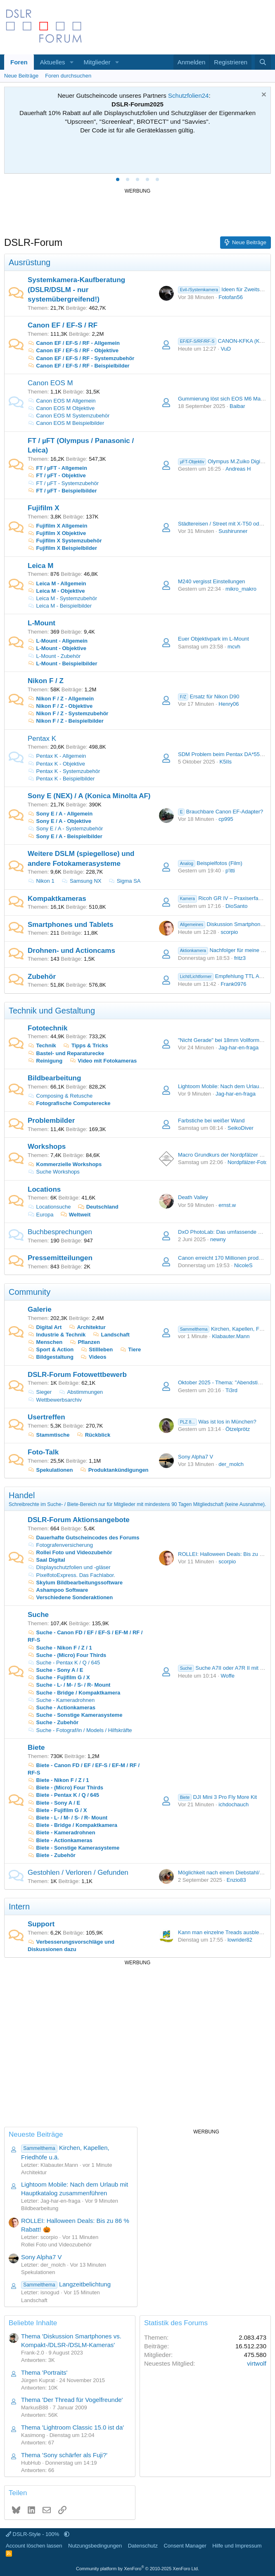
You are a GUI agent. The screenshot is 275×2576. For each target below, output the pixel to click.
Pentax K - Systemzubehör (64, 771)
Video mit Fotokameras (103, 1061)
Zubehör (42, 976)
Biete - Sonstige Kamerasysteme (73, 1848)
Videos (94, 1357)
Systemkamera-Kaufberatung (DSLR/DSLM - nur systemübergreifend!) (76, 290)
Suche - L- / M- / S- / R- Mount (69, 1685)
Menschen (45, 1342)
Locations (44, 1189)
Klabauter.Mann (230, 1336)
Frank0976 (233, 984)
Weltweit (80, 1214)
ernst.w (227, 1205)
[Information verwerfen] (262, 95)
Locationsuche (49, 1207)
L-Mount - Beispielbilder (62, 663)
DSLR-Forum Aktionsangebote (79, 1520)
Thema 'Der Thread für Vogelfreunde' (72, 2399)
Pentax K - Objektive (56, 764)
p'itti (230, 870)
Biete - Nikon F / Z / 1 (58, 1780)
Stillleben (97, 1349)
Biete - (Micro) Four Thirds (65, 1787)
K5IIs (225, 762)
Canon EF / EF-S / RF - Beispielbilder (79, 366)
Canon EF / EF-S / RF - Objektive (73, 350)
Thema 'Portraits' (44, 2372)
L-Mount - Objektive (57, 648)
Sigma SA (124, 881)
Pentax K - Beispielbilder (61, 778)
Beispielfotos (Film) (210, 863)
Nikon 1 (41, 881)
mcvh (234, 646)
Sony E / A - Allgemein (60, 814)
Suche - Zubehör (53, 1722)
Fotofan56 (230, 297)
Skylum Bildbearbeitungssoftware (75, 1582)
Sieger (40, 1392)
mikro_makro (240, 589)
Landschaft (111, 1335)
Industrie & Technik (56, 1335)
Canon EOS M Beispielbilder (66, 423)
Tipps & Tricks (85, 1045)
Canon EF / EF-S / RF (62, 325)
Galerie (40, 1309)
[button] (71, 62)
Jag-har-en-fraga (238, 1047)
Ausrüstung (29, 262)
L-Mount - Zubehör (54, 656)
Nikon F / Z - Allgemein (61, 698)
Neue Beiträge (21, 76)
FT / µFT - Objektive (57, 475)
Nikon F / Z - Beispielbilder (66, 721)
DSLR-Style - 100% (33, 2534)
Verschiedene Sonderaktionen (70, 1597)
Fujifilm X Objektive (57, 533)
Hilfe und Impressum (236, 2546)
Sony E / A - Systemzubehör (65, 828)
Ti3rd (231, 1390)
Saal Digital (46, 1560)
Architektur (87, 1327)
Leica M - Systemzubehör (62, 598)
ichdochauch (233, 1804)
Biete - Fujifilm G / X (57, 1810)
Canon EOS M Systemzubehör (68, 415)
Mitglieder (96, 62)
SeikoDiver (241, 1128)
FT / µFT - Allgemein (57, 468)
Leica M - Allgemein (57, 583)
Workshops (47, 1146)
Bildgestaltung (50, 1357)
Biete (36, 1747)
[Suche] (263, 62)
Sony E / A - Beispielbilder (65, 836)
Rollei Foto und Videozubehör (70, 1552)
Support (41, 1924)
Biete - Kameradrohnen (61, 1832)
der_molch (231, 1464)
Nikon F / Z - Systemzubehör (68, 713)
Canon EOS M (50, 383)
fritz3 (240, 958)
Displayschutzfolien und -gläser (69, 1567)
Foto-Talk (43, 1452)
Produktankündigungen (114, 1470)
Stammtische (49, 1435)
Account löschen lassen (34, 2546)
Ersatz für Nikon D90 (208, 696)
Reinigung (45, 1061)
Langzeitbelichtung (66, 2284)
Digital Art (45, 1327)
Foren (19, 62)
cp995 (225, 819)
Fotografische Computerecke (69, 1103)
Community (29, 1291)
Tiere (130, 1349)
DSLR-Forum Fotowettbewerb (77, 1375)
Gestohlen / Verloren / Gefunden (78, 1872)
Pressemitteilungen (60, 1258)
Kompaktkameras (57, 899)
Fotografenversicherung (60, 1545)
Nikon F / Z (46, 681)
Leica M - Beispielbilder (60, 606)
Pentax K (42, 738)
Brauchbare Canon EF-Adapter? (220, 811)
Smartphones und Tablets (71, 925)
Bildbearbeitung (54, 1078)
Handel (22, 1495)
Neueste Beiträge (36, 2134)
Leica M (40, 566)
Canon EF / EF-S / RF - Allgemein (74, 343)
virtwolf (256, 2363)
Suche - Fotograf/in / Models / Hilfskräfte (80, 1730)
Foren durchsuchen (68, 76)
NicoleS (243, 1265)
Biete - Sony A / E (54, 1803)
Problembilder (51, 1120)
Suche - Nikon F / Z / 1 (60, 1648)
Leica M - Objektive (56, 591)
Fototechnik (47, 1028)
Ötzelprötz (237, 1429)
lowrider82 (240, 1940)
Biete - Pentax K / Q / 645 (63, 1795)
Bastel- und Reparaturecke (66, 1053)
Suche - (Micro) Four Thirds (67, 1655)
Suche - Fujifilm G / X (59, 1677)
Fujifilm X (43, 508)
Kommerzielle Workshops (65, 1164)
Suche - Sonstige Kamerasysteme (75, 1715)
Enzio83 (236, 1880)
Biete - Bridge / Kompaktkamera (72, 1825)
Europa (45, 1214)
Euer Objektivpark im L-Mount (213, 639)
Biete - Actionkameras (60, 1840)
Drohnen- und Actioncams (71, 951)
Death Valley (193, 1197)
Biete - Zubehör (52, 1855)
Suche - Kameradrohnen (61, 1700)
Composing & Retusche (60, 1096)
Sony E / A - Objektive (59, 821)
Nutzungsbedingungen (95, 2546)
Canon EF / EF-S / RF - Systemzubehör (81, 358)
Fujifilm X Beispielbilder (62, 548)
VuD (225, 349)
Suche (38, 1615)
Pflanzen (84, 1342)
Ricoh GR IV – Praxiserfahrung (225, 898)
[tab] (118, 179)
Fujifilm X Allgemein (57, 526)
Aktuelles (52, 62)
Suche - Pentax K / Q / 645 (64, 1662)
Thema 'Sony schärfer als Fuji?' (64, 2454)
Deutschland (102, 1207)
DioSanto (236, 906)
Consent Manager (185, 2546)
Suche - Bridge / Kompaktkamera (74, 1693)
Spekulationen (50, 1470)
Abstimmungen (81, 1392)
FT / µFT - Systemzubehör (63, 483)
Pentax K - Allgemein (57, 756)
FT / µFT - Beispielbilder (62, 491)
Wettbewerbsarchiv (55, 1400)
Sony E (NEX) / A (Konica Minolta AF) (89, 796)
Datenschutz (143, 2546)
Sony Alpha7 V (195, 1457)
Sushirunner (232, 531)
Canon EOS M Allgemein (61, 401)
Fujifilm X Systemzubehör (65, 540)
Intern (19, 1906)
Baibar (237, 406)
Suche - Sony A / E (55, 1670)
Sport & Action (50, 1349)
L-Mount (41, 623)
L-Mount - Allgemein (58, 641)
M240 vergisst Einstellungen (211, 581)
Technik (42, 1045)
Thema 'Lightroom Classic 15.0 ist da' (72, 2427)
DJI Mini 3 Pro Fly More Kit (217, 1797)
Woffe (227, 1676)
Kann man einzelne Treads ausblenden (224, 1932)
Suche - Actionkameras (61, 1707)
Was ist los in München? (217, 1422)
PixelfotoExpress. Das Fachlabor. (71, 1575)
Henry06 (228, 704)
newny (218, 1239)
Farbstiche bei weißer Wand (211, 1120)
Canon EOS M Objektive (61, 408)
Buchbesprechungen (60, 1232)
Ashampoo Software (58, 1590)
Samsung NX (81, 881)
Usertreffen (46, 1417)
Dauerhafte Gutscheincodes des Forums (84, 1537)
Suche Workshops (54, 1172)
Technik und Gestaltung (52, 1010)
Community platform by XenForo (137, 2568)
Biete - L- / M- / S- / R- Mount (67, 1818)
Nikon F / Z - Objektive (60, 706)
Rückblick (93, 1435)
